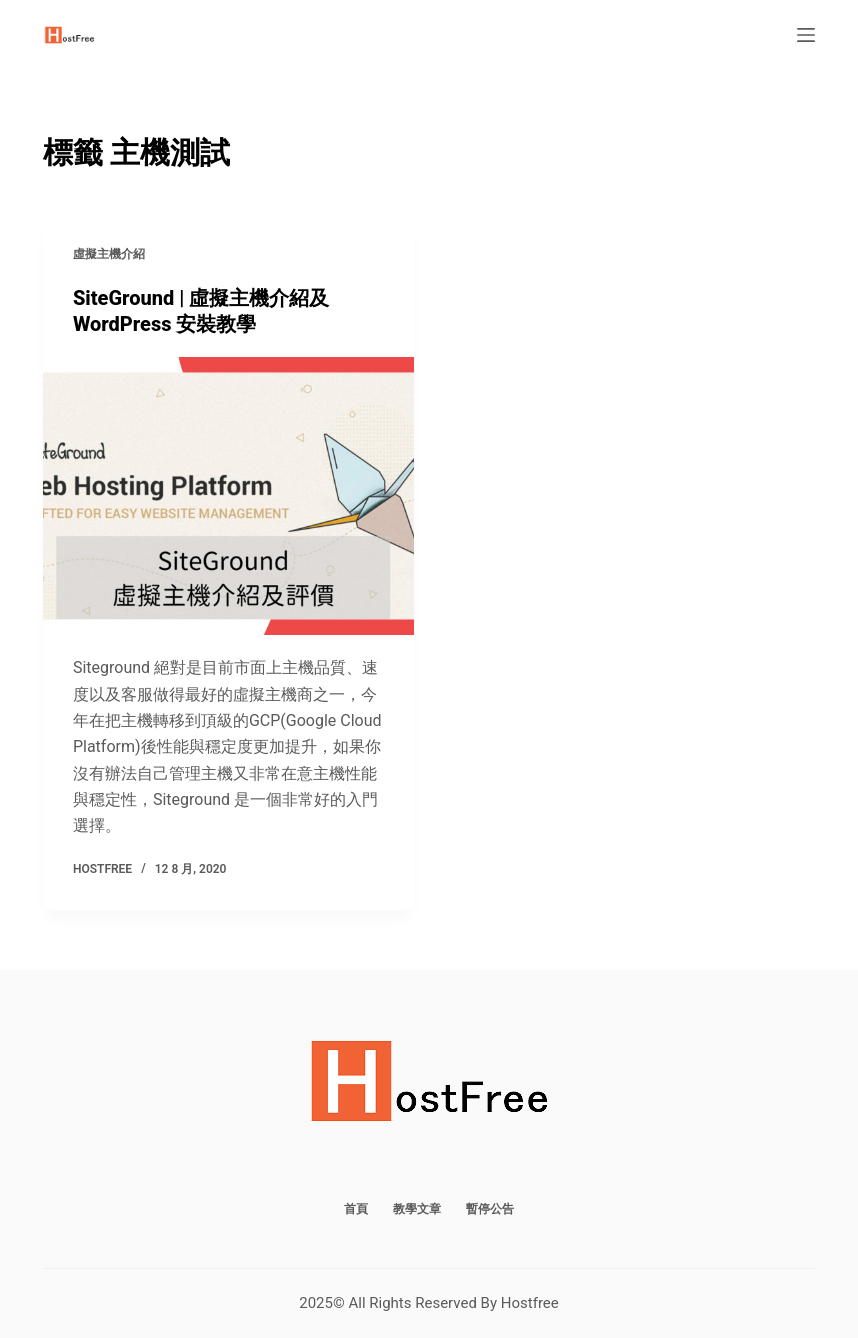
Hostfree (530, 1303)
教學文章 (417, 1209)
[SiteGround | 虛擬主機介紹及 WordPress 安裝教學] (228, 496)
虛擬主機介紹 (109, 254)
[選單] (806, 35)
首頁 (356, 1209)
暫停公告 (490, 1209)
